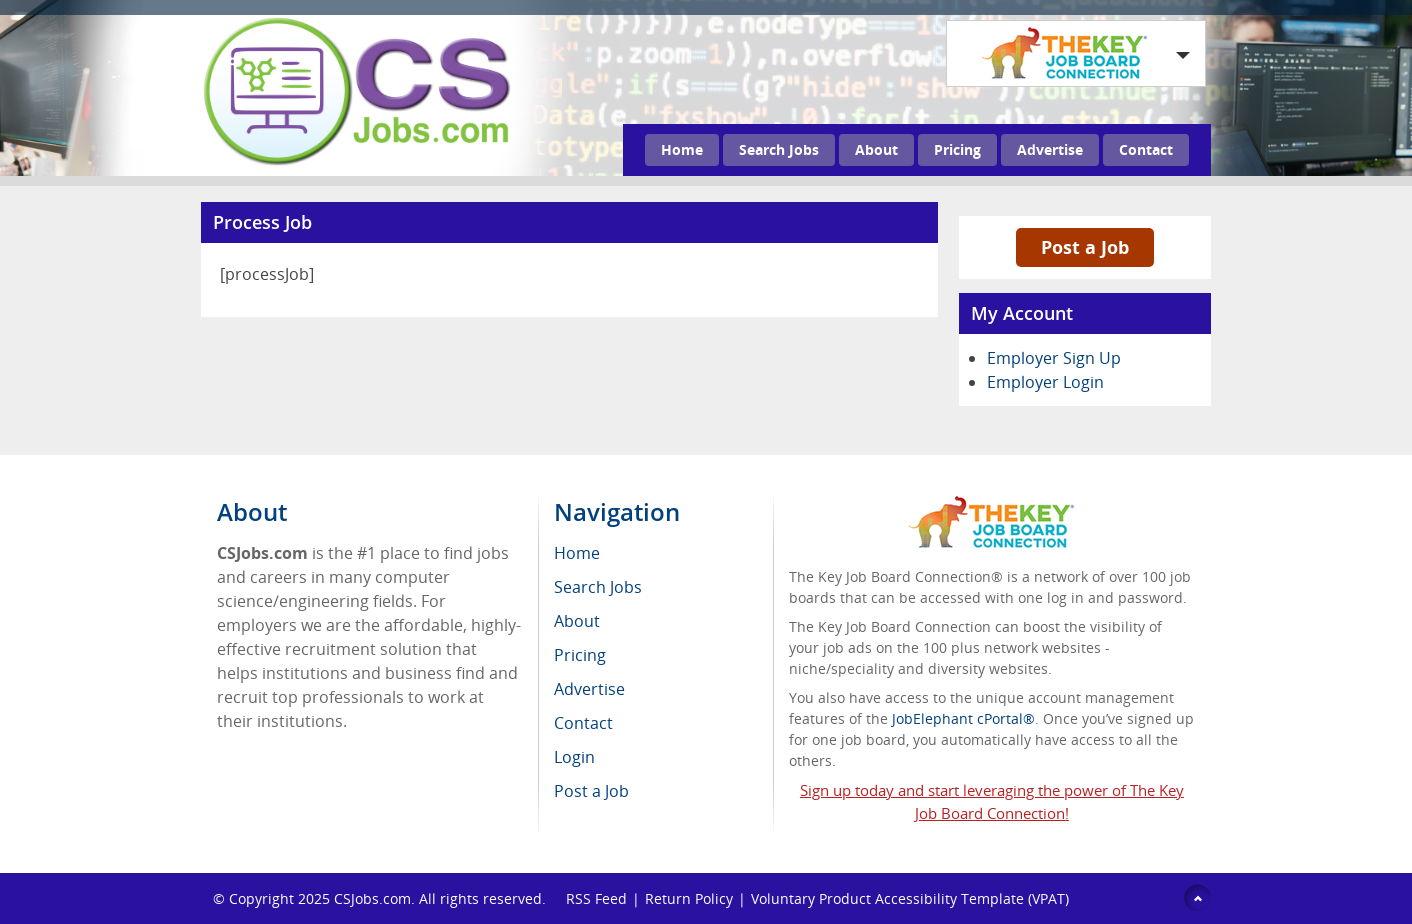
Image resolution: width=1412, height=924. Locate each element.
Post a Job (1085, 247)
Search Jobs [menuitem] (598, 587)
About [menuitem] (577, 621)
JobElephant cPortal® (963, 718)
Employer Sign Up (1054, 358)
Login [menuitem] (574, 757)
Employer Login (1045, 382)
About (876, 149)
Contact (1146, 149)
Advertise (1050, 149)
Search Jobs (779, 149)
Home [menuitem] (577, 553)
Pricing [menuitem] (580, 655)
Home (682, 149)
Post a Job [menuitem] (591, 791)
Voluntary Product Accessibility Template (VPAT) (910, 898)
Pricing (957, 149)
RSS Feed (596, 898)
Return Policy (689, 898)
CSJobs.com (372, 898)
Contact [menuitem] (583, 723)
